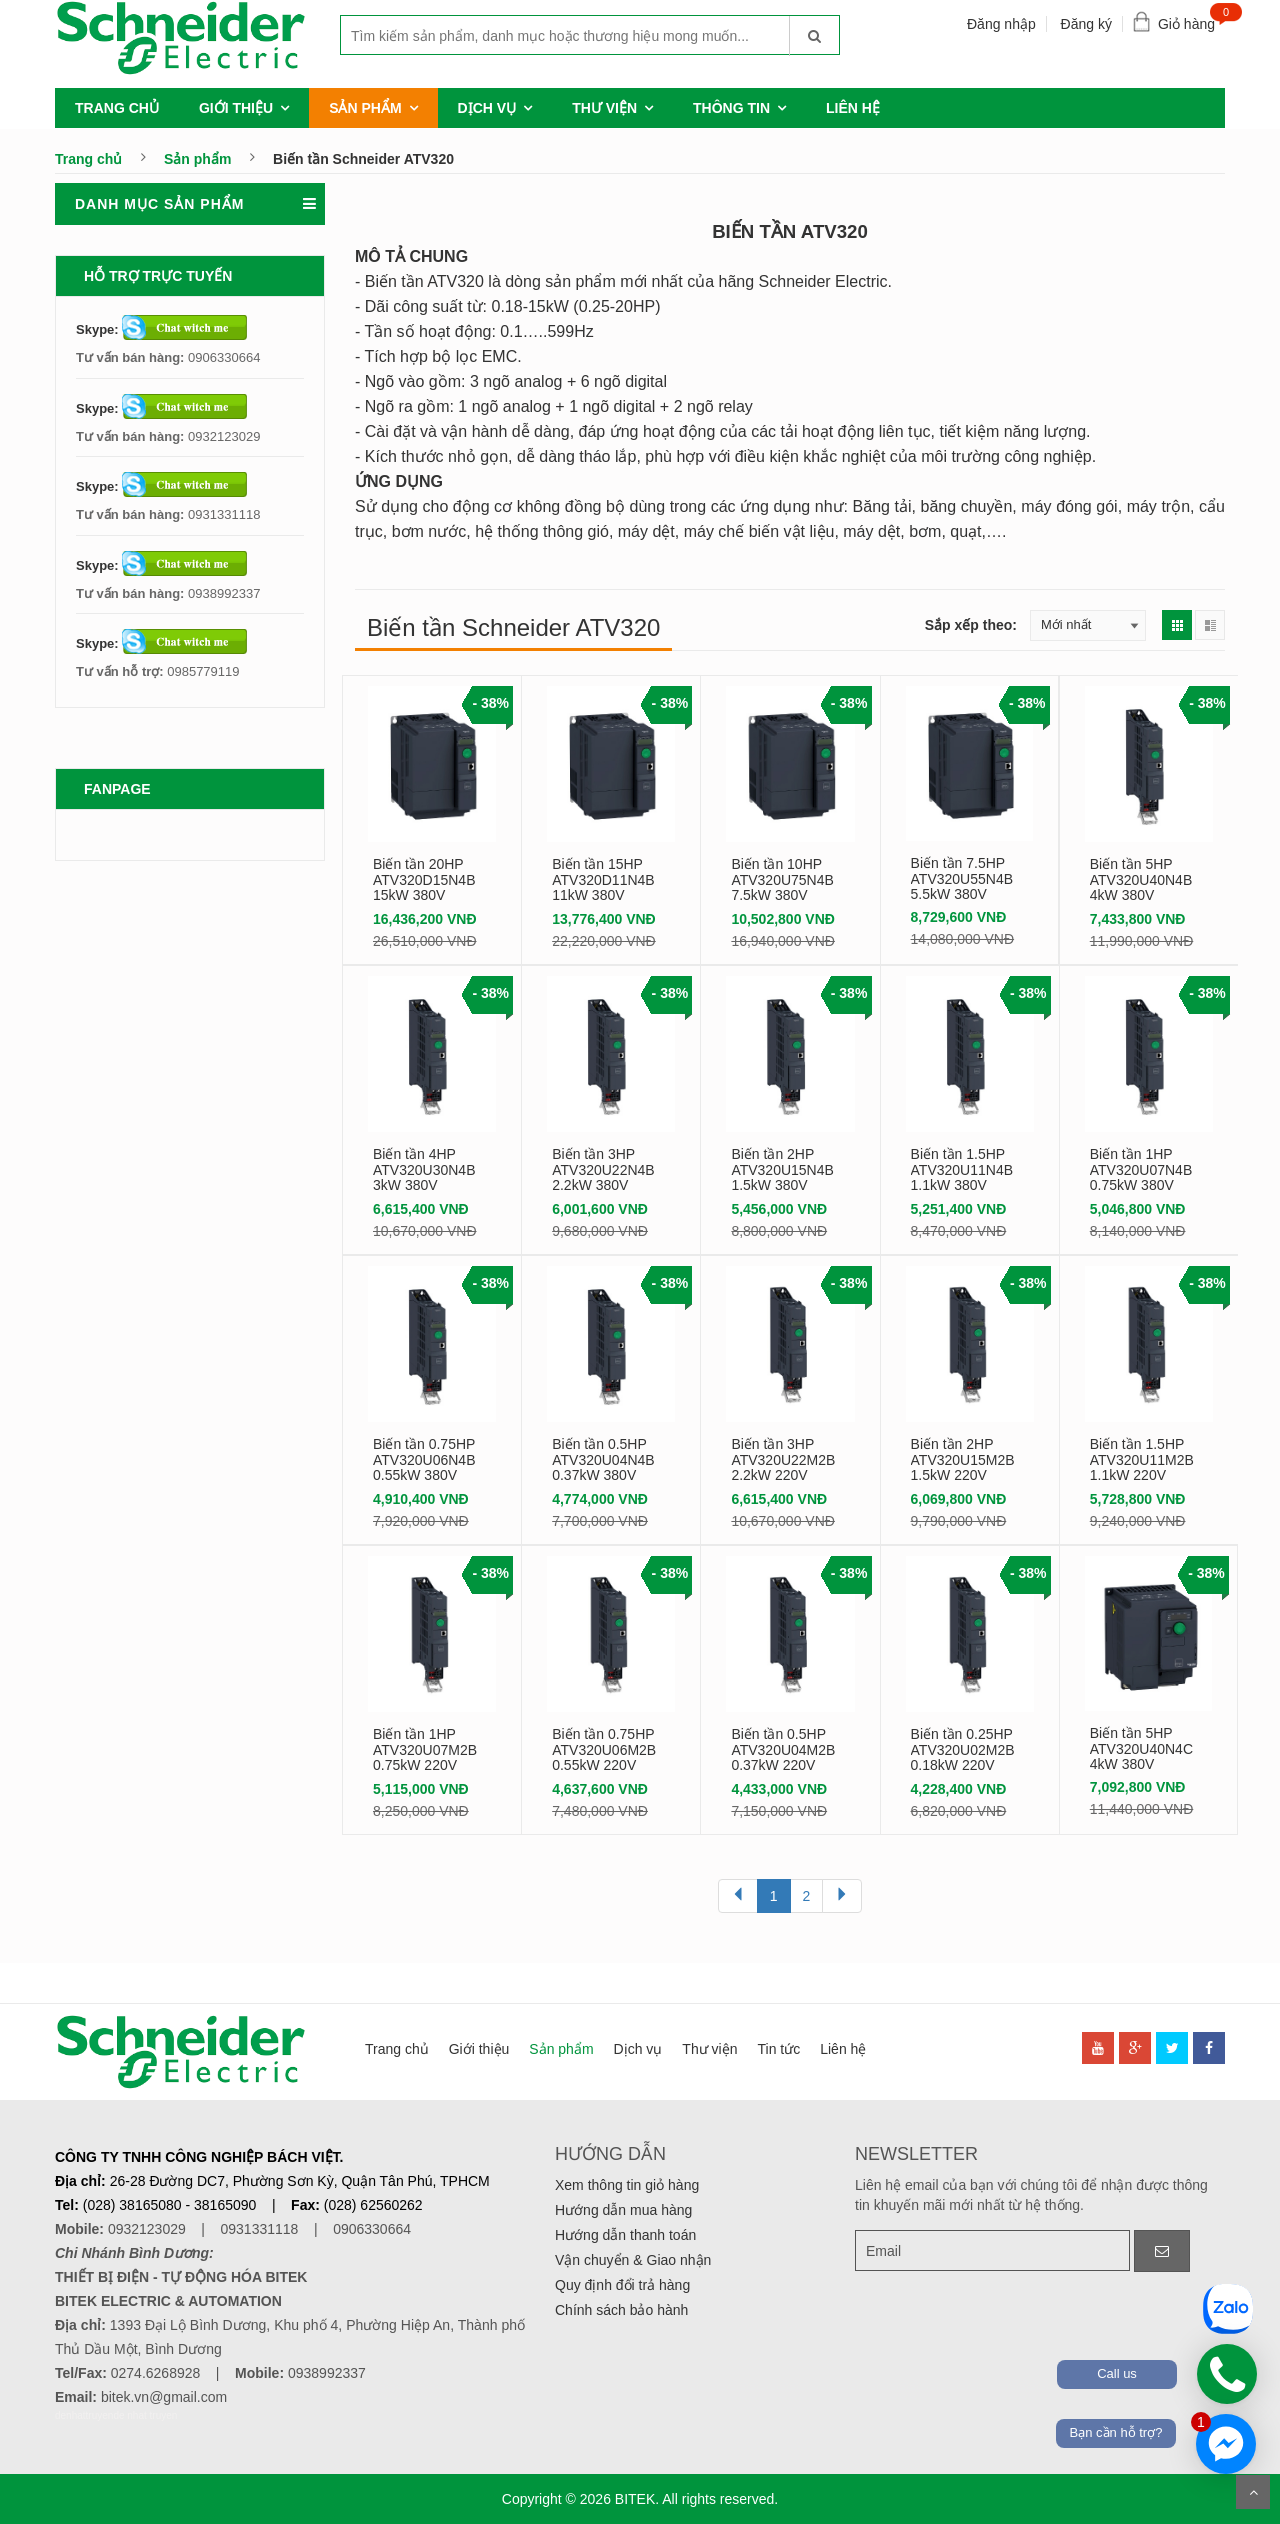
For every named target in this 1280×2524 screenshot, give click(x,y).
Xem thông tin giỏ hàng (627, 2185)
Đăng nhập (1001, 24)
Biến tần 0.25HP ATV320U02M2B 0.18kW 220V (963, 1749)
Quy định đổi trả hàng (622, 2285)
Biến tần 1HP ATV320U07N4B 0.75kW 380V (1141, 1169)
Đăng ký (1086, 24)
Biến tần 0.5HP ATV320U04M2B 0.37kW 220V (783, 1749)
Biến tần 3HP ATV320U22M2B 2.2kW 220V (783, 1459)
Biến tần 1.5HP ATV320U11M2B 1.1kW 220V (1142, 1459)
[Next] (842, 1896)
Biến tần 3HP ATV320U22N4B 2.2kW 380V (603, 1169)
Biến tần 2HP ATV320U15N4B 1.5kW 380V (782, 1169)
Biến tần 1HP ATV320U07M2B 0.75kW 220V (425, 1749)
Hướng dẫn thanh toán (625, 2235)
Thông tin (731, 108)
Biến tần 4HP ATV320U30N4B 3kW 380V (424, 1169)
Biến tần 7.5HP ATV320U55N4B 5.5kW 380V (962, 878)
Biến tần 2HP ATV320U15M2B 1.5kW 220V (963, 1459)
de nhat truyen (145, 2415)
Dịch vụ (487, 108)
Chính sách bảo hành (621, 2310)
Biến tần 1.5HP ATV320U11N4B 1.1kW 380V (962, 1169)
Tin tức (778, 2049)
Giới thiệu (236, 108)
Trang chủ (117, 108)
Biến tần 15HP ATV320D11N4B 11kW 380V (603, 879)
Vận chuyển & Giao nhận (633, 2260)
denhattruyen (84, 2415)
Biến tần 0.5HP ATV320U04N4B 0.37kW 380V (603, 1459)
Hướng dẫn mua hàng (623, 2210)
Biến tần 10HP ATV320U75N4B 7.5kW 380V (782, 879)
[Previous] (738, 1896)
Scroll (1253, 2492)
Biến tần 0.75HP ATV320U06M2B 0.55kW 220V (604, 1749)
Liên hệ (853, 108)
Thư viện (604, 108)
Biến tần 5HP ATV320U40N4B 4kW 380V (1141, 879)
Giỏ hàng (1191, 19)
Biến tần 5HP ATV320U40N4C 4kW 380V (1141, 1748)
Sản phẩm (365, 108)
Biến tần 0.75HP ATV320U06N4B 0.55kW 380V (424, 1459)
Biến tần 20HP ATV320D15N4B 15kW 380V (424, 879)
